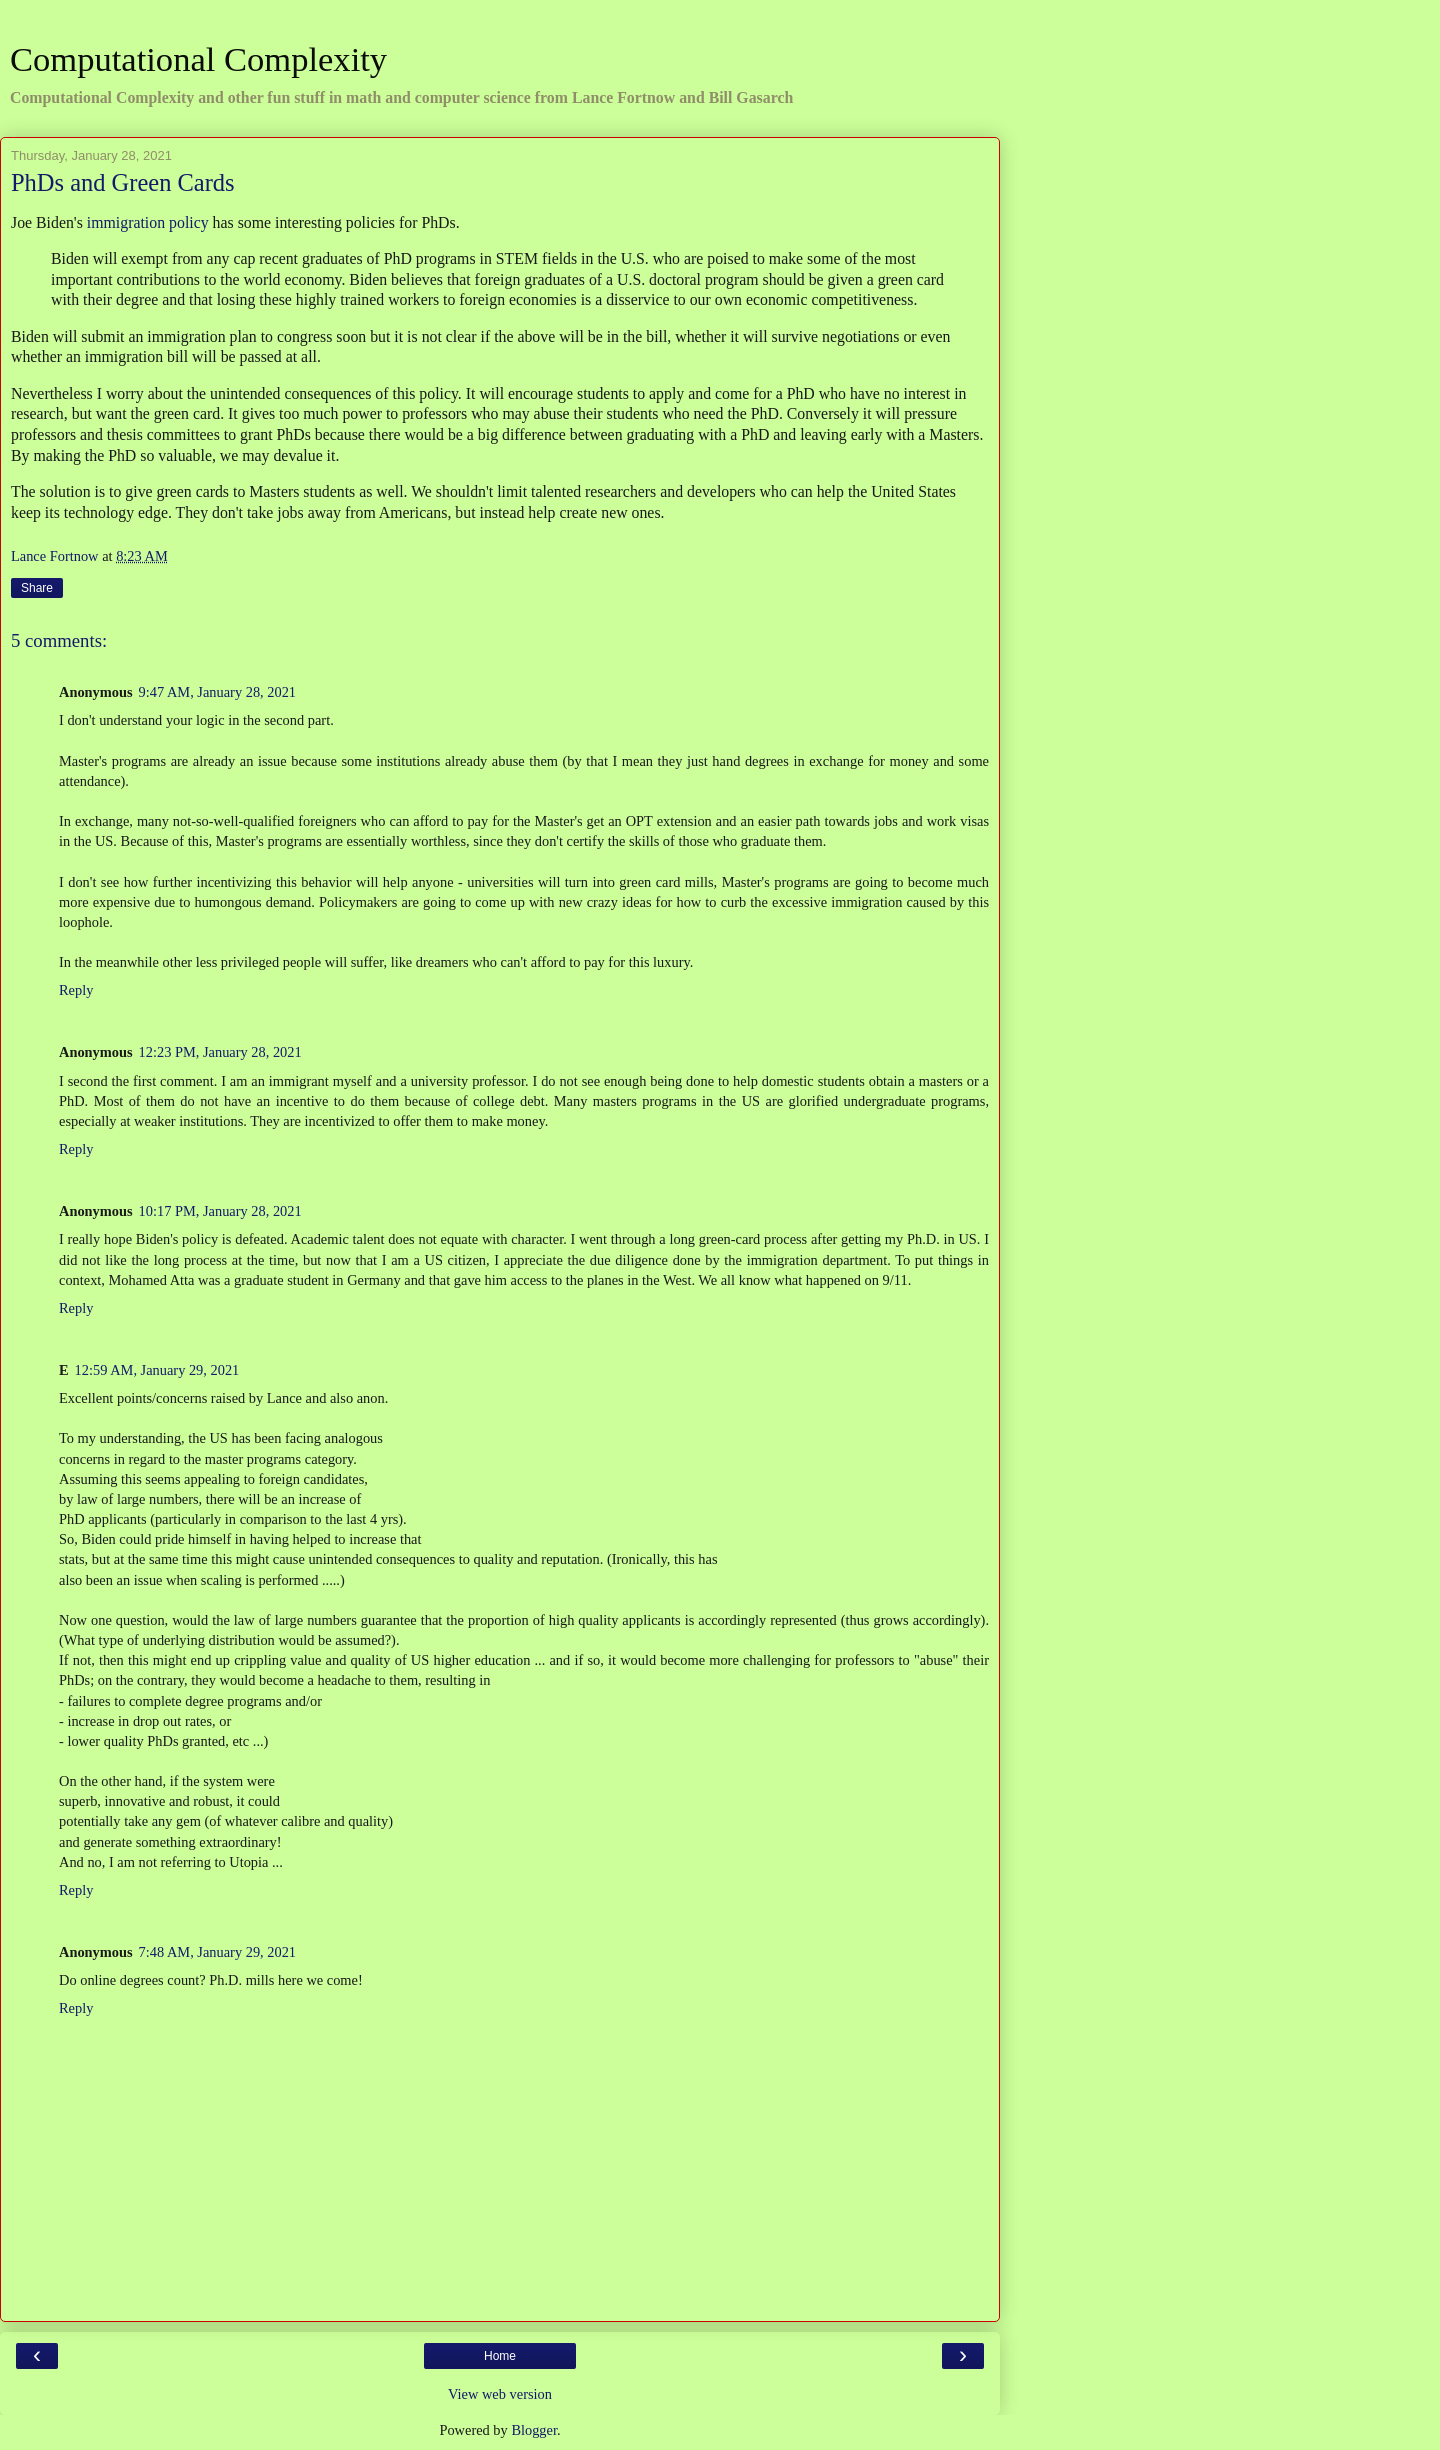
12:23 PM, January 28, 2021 (220, 1052)
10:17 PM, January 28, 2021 (220, 1211)
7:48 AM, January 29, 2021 (218, 1952)
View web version (500, 2394)
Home (500, 2356)
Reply (76, 990)
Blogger (534, 2430)
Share (37, 588)
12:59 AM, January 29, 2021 (157, 1370)
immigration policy (148, 222)
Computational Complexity (198, 59)
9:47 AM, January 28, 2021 (218, 692)
